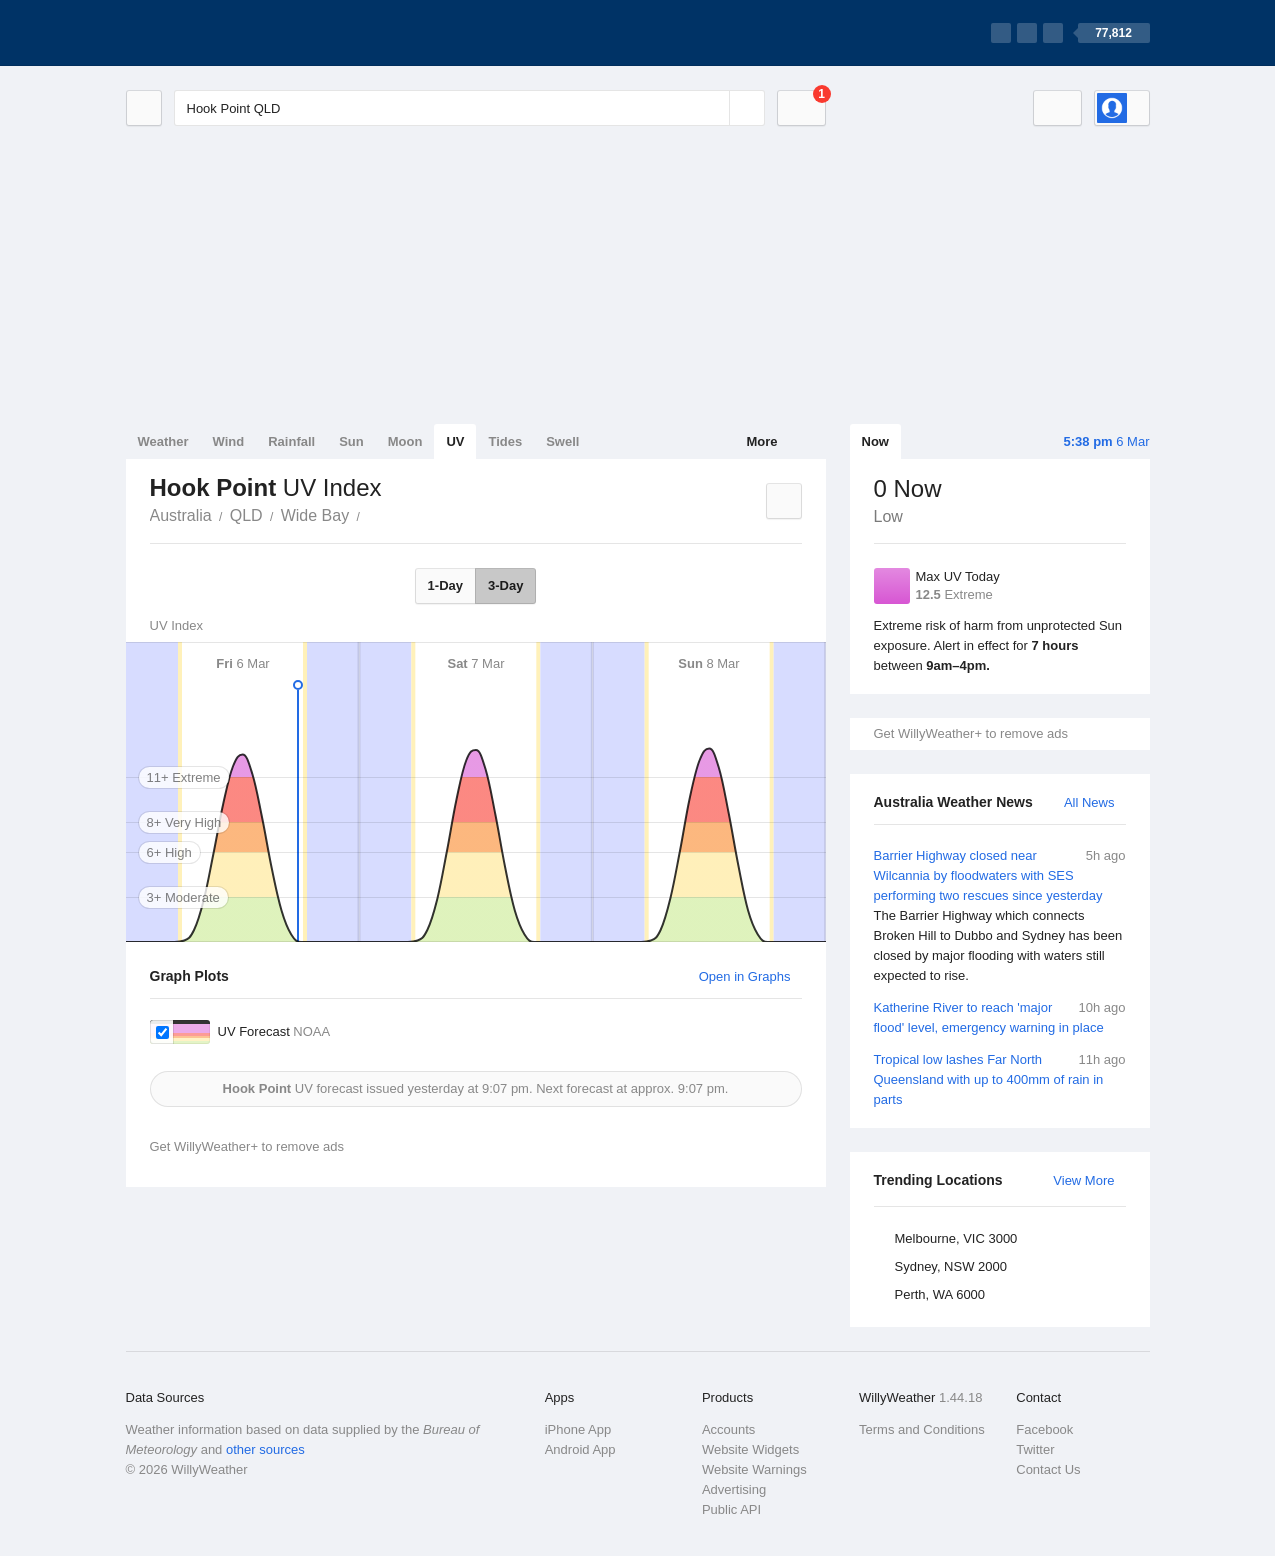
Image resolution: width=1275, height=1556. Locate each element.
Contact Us (1048, 1469)
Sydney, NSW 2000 (951, 1266)
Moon (405, 441)
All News (1089, 802)
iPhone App (578, 1429)
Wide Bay (315, 515)
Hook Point (371, 514)
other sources (265, 1449)
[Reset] (712, 108)
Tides (505, 441)
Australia (181, 515)
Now (875, 441)
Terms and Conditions (922, 1429)
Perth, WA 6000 (940, 1294)
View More (1083, 1180)
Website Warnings (754, 1469)
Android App (580, 1449)
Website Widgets (750, 1449)
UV (455, 441)
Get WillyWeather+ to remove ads (971, 733)
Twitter (1035, 1449)
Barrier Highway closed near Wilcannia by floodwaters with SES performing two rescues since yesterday (1000, 916)
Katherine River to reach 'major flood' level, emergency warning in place (1000, 1016)
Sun (351, 441)
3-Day (505, 585)
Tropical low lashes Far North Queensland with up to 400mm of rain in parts (1000, 1078)
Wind (229, 441)
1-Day (445, 585)
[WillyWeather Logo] (220, 33)
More (761, 441)
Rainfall (291, 441)
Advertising (734, 1489)
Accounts (728, 1429)
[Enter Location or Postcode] (469, 108)
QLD (246, 515)
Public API (731, 1509)
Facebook (1044, 1429)
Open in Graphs (745, 976)
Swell (562, 441)
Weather (163, 441)
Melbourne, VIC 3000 (956, 1238)
